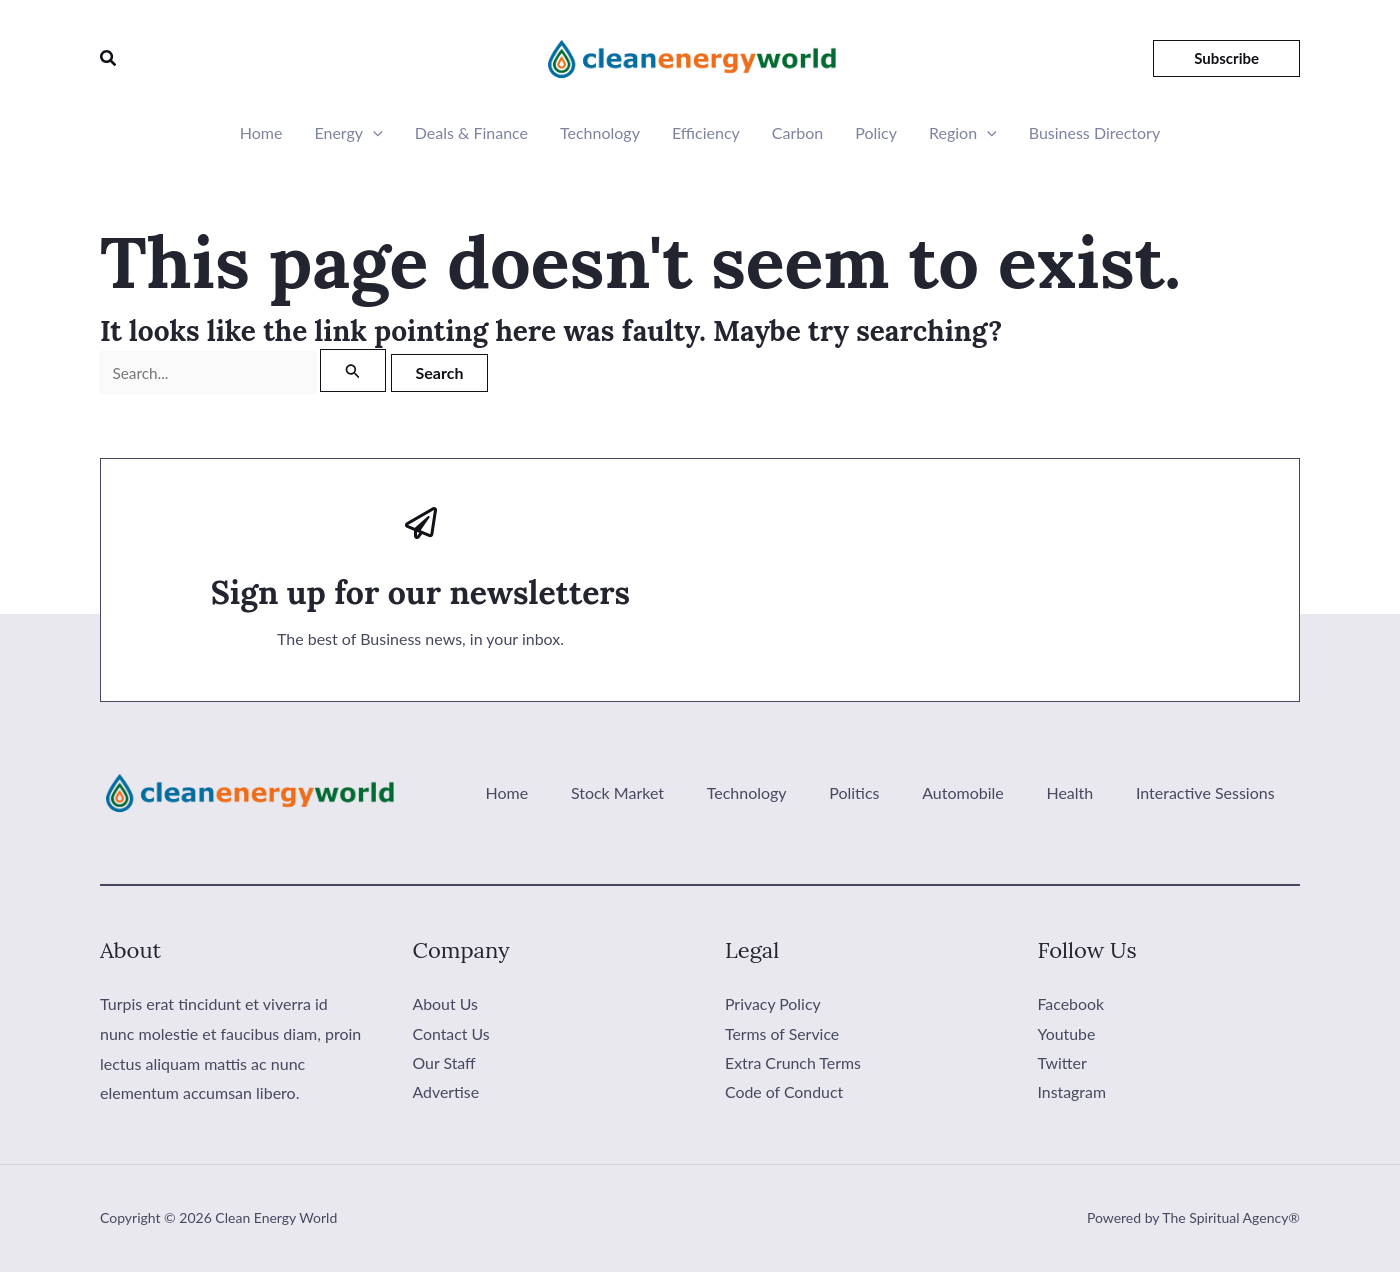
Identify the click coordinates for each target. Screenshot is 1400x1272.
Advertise (446, 1093)
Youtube (1067, 1033)
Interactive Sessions (1210, 794)
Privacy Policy (773, 1004)
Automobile (990, 794)
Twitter (1063, 1063)
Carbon (797, 132)
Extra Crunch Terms (793, 1063)
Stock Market (675, 794)
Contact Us (452, 1033)
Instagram (1072, 1093)
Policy (876, 132)
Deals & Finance (471, 132)
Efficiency (706, 132)
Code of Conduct (784, 1093)
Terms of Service (782, 1033)
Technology (600, 132)
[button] (109, 58)
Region (963, 133)
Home (261, 132)
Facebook (1071, 1004)
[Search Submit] (364, 370)
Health (1085, 794)
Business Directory (1094, 132)
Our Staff (445, 1063)
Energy (348, 133)
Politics (892, 794)
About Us (446, 1004)
